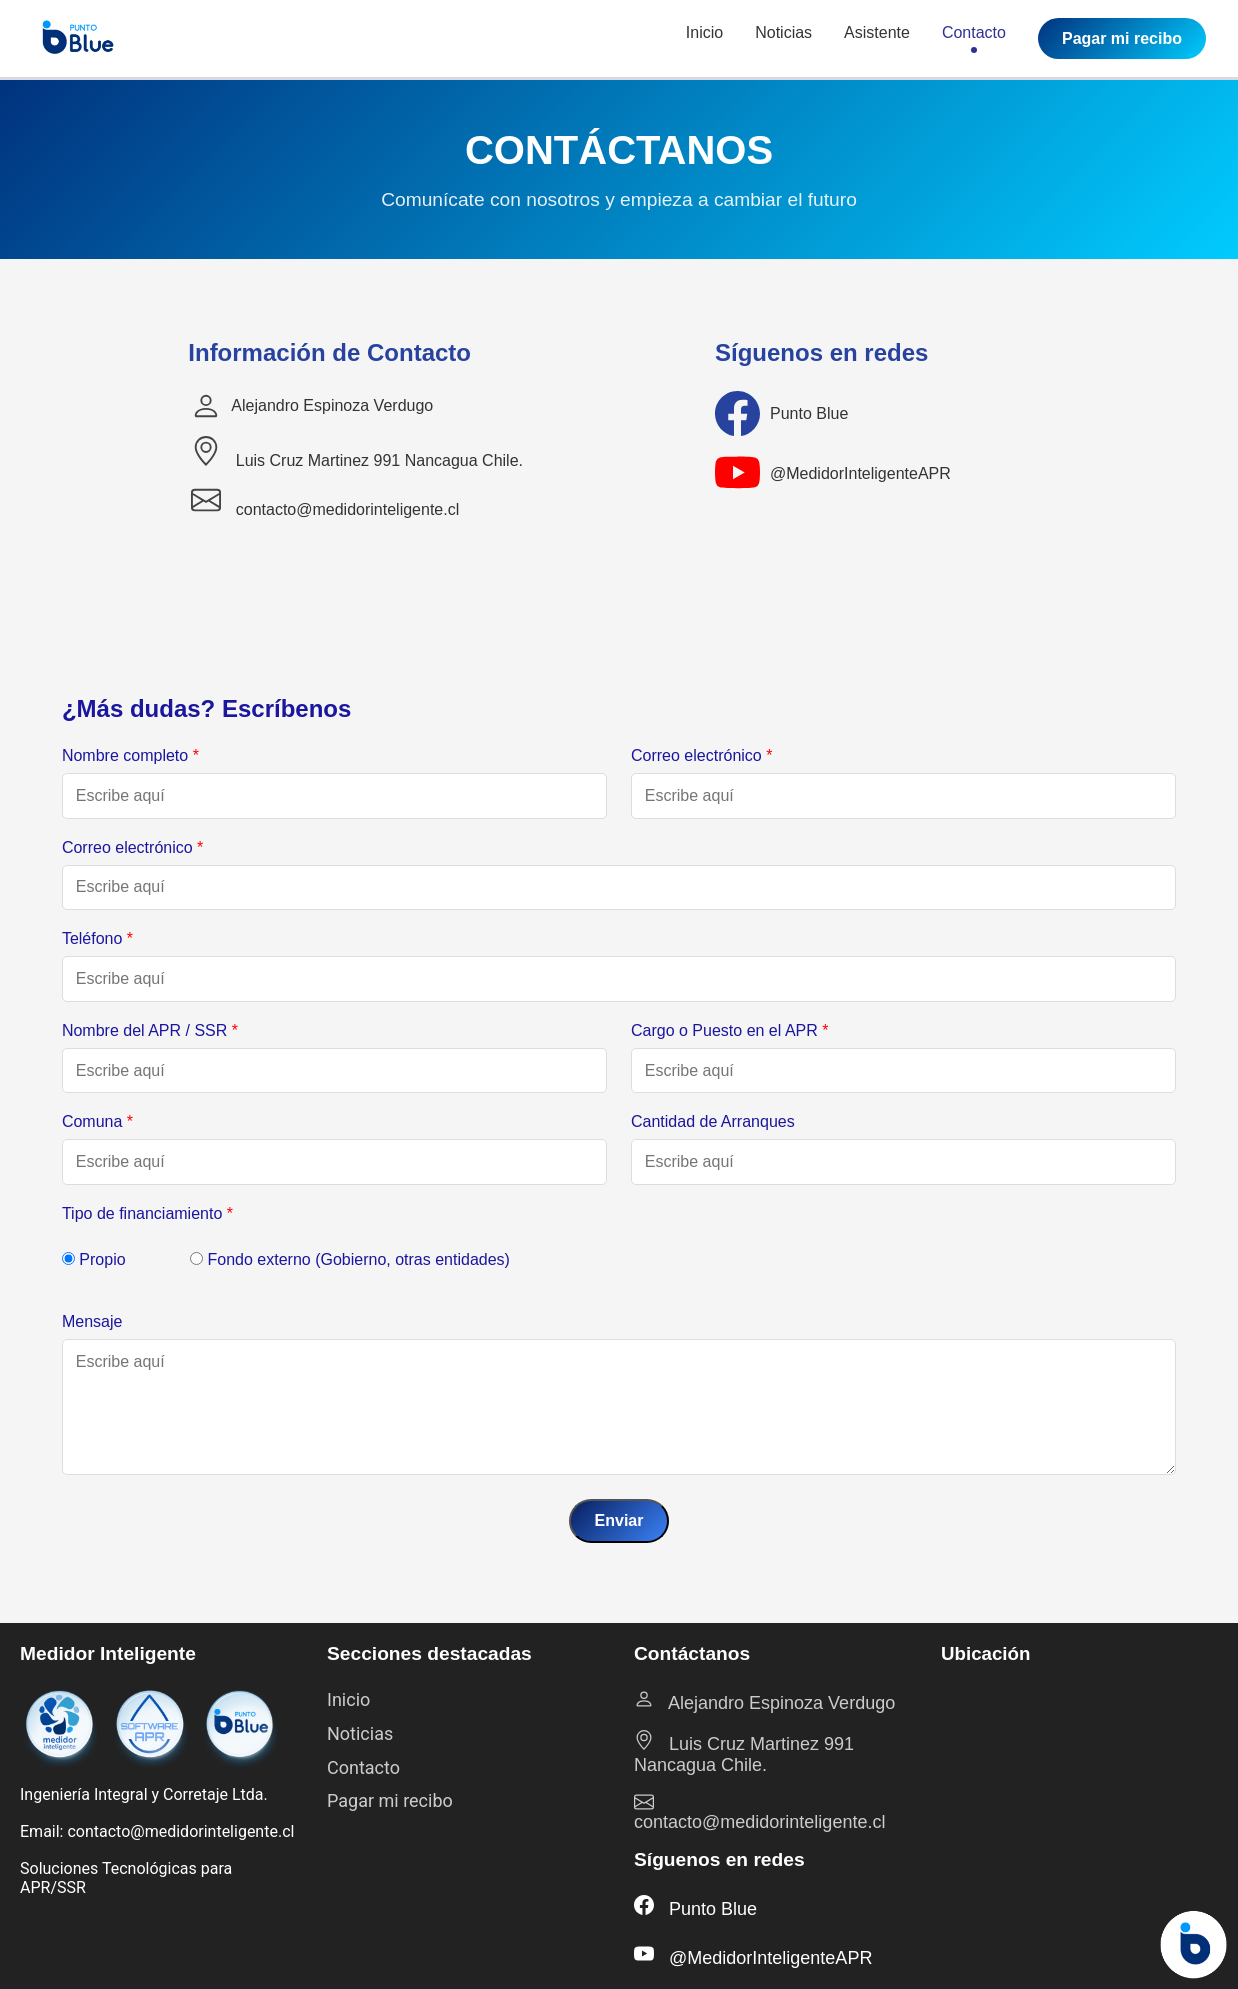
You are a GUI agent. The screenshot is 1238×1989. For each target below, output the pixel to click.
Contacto (974, 38)
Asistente (877, 38)
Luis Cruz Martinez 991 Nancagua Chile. (357, 452)
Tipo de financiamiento (147, 1213)
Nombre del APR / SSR (150, 1030)
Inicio (704, 38)
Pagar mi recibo (1122, 38)
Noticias (783, 38)
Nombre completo (130, 755)
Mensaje (92, 1321)
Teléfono (97, 938)
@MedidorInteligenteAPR (860, 473)
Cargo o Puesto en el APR (729, 1030)
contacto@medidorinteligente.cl (325, 501)
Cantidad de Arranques (713, 1121)
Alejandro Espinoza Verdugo (332, 405)
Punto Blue (809, 413)
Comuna (97, 1121)
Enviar (619, 1520)
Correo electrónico (701, 755)
